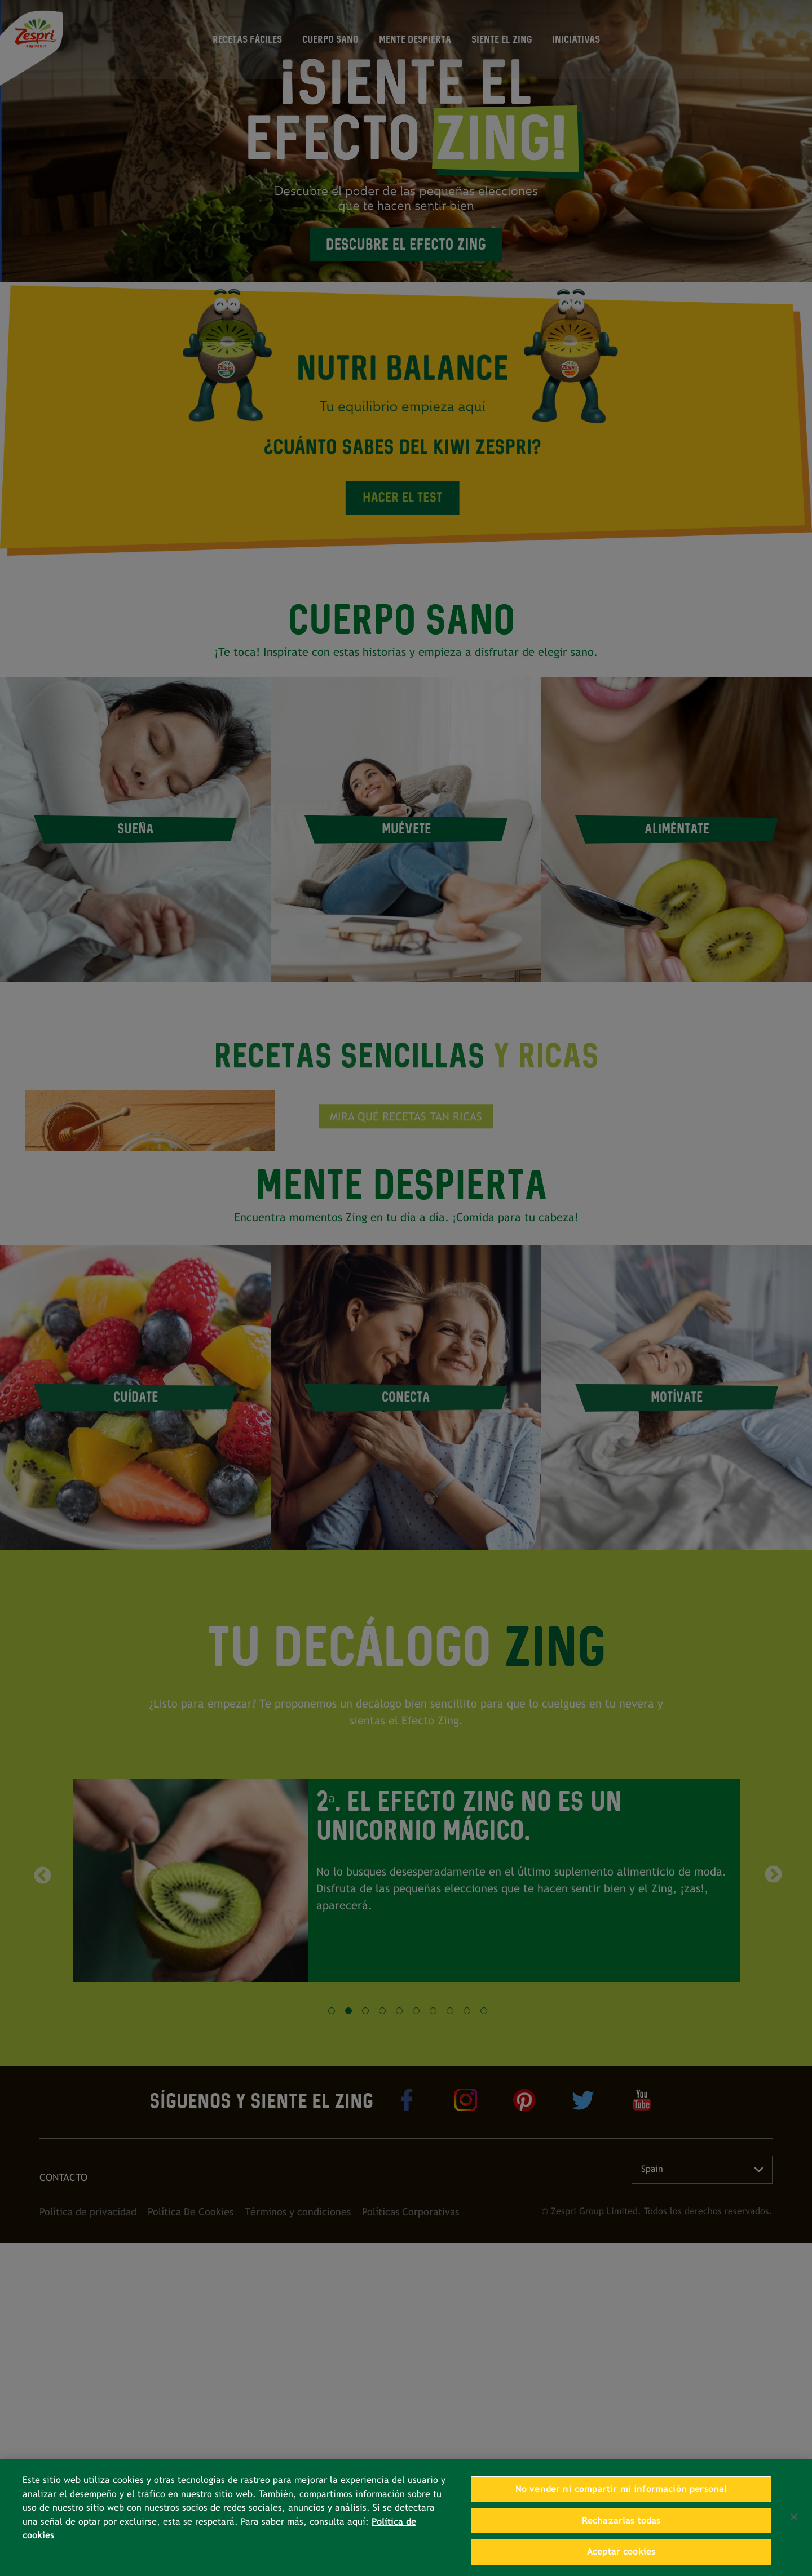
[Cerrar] (794, 2516)
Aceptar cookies (621, 2551)
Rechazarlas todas (621, 2520)
